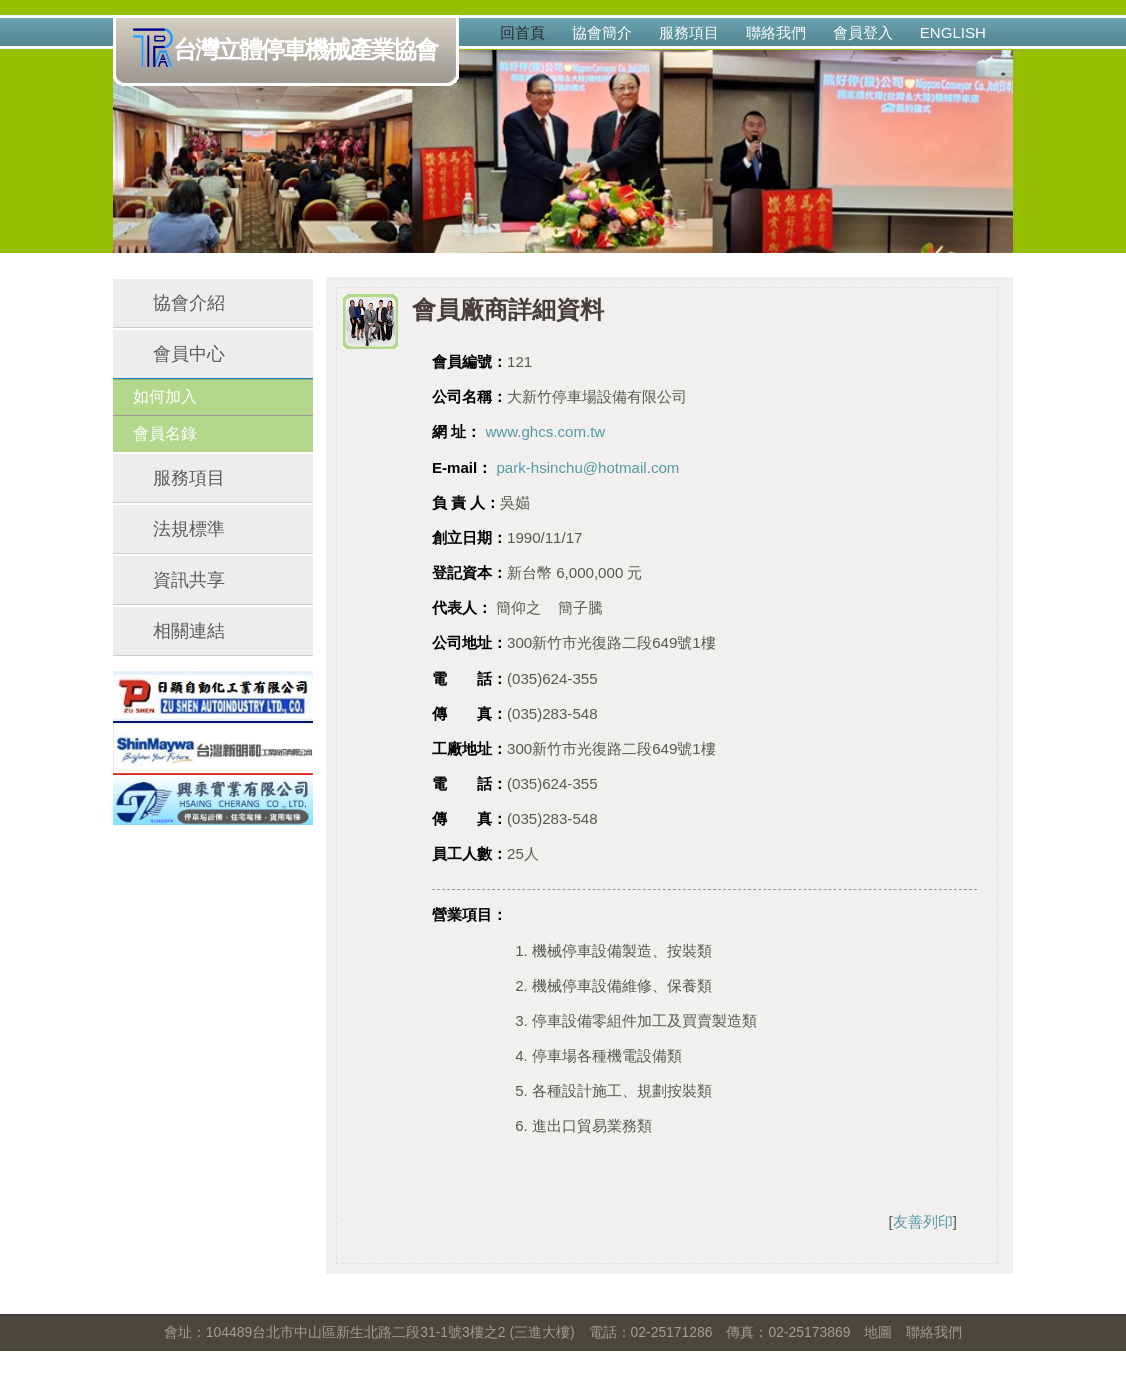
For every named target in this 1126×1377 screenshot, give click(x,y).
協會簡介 (602, 32)
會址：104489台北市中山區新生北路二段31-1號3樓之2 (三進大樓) (369, 1332)
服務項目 (689, 32)
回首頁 (522, 32)
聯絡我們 (776, 32)
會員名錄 (165, 433)
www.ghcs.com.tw (545, 431)
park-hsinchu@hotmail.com (587, 467)
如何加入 (165, 396)
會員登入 (863, 32)
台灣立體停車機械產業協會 (289, 50)
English (953, 32)
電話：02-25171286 (651, 1332)
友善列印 (923, 1221)
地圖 (878, 1332)
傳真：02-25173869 (788, 1332)
